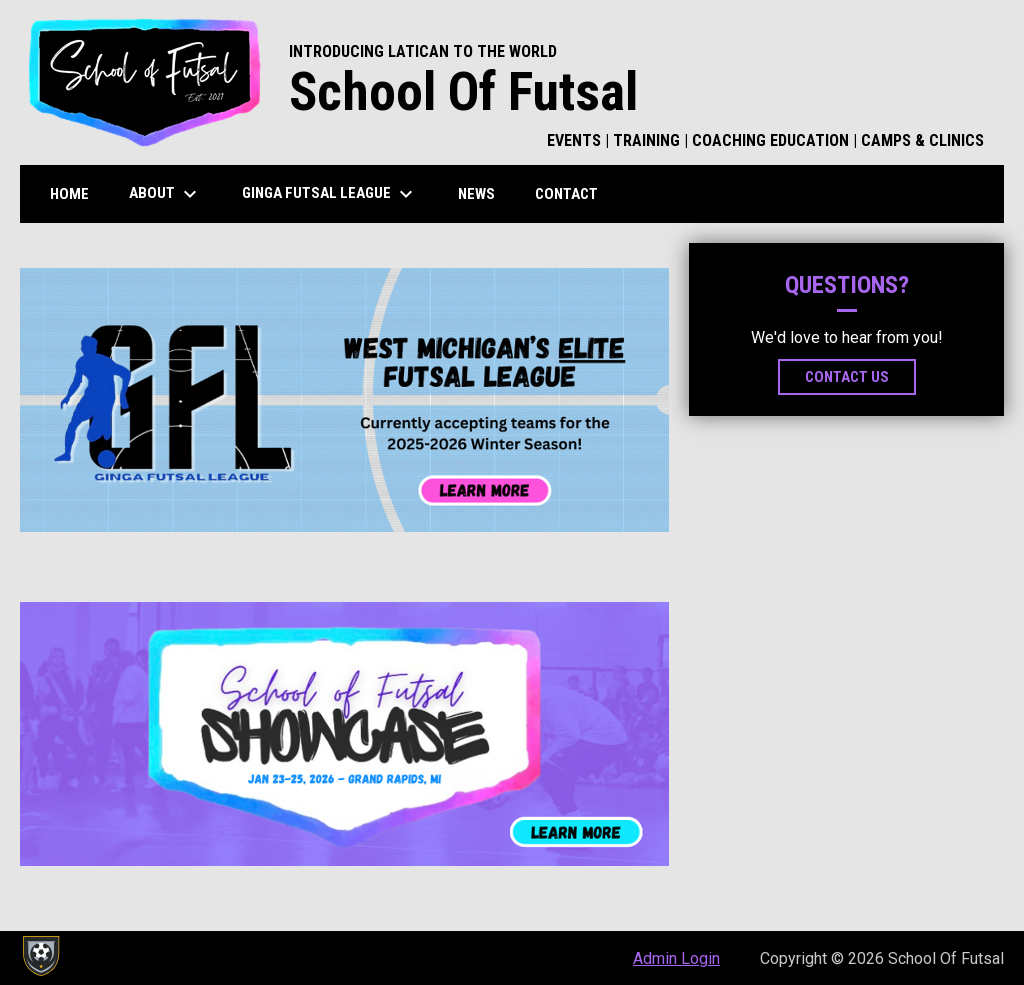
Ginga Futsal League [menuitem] (330, 194)
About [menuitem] (165, 194)
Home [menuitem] (69, 194)
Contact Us (847, 377)
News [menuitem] (476, 194)
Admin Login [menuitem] (676, 958)
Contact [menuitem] (566, 194)
